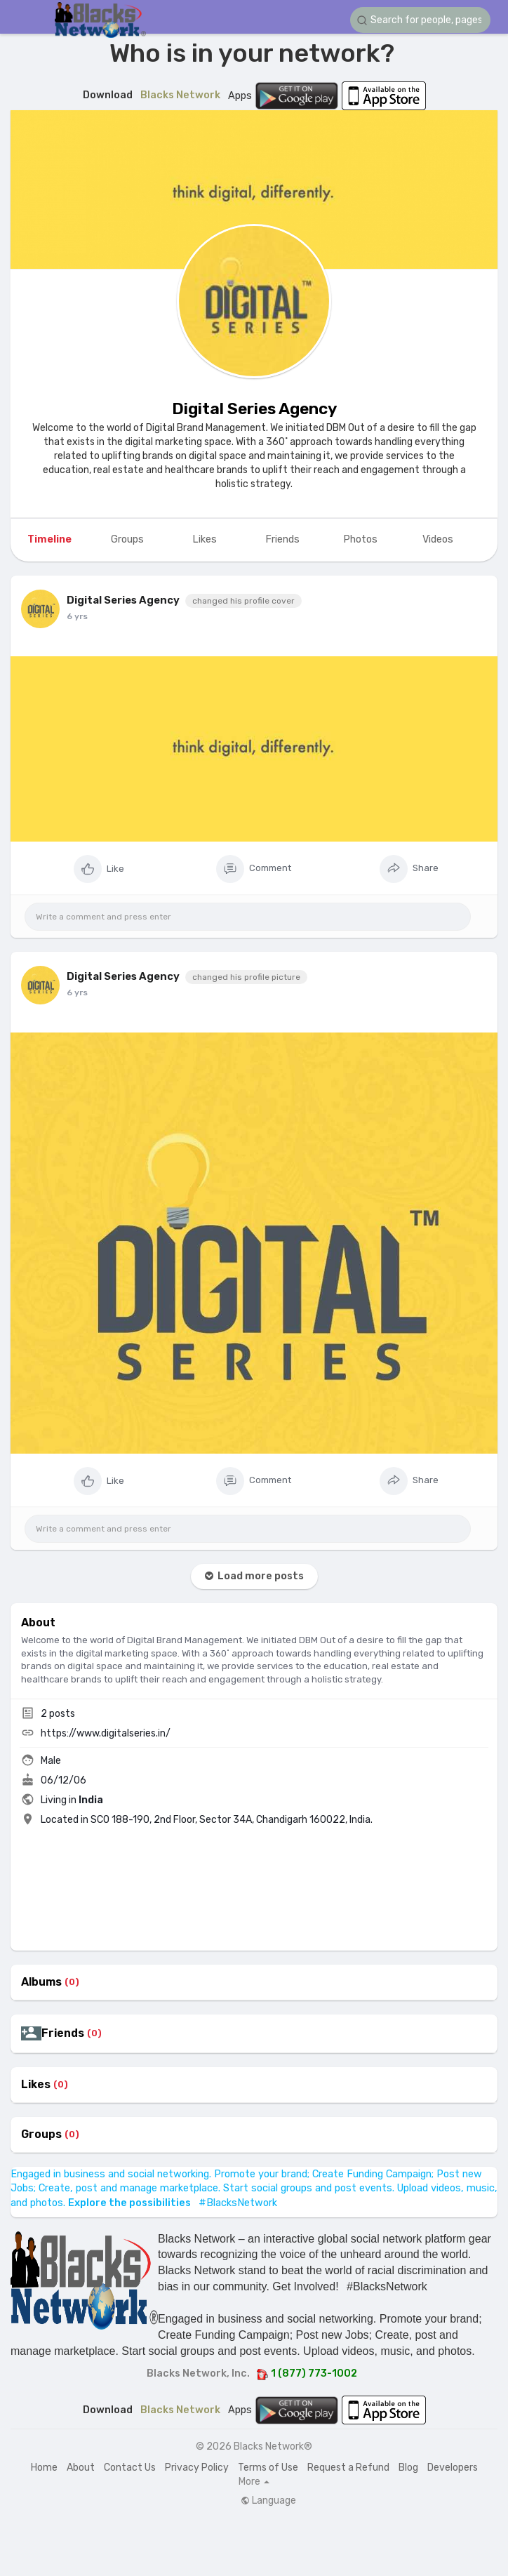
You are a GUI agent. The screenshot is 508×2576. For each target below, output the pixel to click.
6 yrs (77, 616)
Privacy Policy (197, 2468)
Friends (62, 2033)
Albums (41, 1982)
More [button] (254, 2482)
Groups (41, 2134)
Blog (408, 2468)
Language (268, 2501)
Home (44, 2468)
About (81, 2468)
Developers (452, 2468)
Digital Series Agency (254, 408)
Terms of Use (268, 2468)
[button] (420, 20)
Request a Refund (348, 2468)
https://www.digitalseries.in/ (106, 1733)
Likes (36, 2084)
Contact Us (130, 2468)
